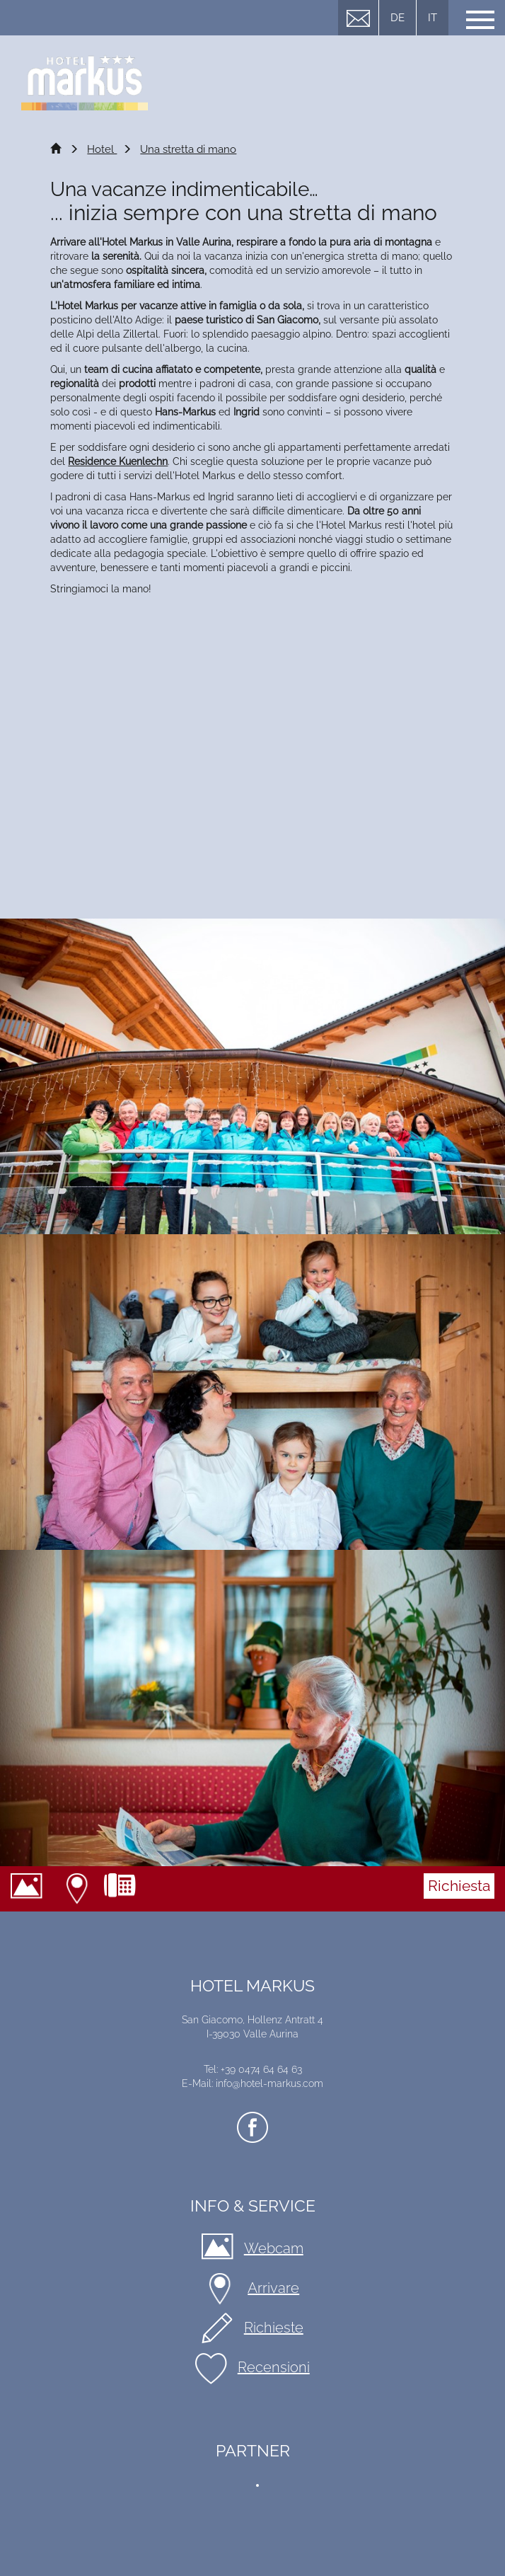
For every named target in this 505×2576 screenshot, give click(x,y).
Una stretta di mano (188, 149)
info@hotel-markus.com (269, 2083)
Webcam (32, 1889)
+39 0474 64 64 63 (125, 1889)
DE (397, 17)
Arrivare (79, 1889)
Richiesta (459, 1885)
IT (432, 17)
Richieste (273, 2327)
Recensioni (274, 2367)
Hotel (102, 149)
